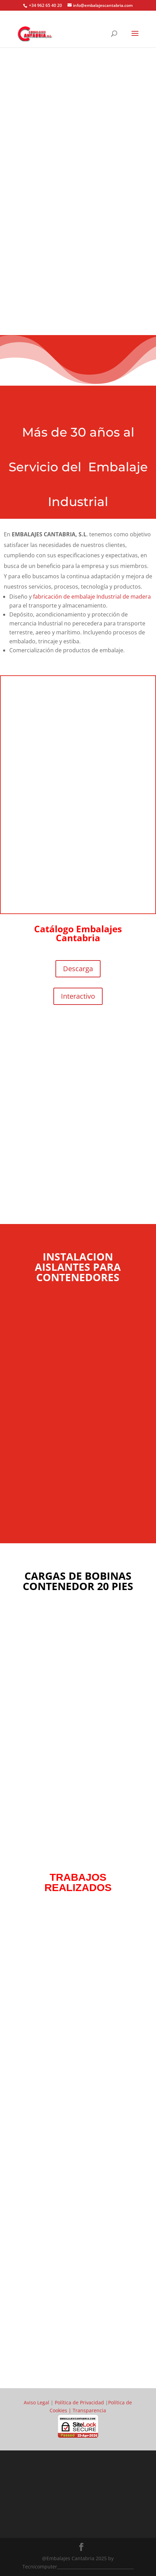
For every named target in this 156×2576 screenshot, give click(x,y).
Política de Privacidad (79, 2402)
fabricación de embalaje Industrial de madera (92, 596)
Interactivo (78, 996)
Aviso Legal (36, 2402)
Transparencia (89, 2410)
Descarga (78, 968)
